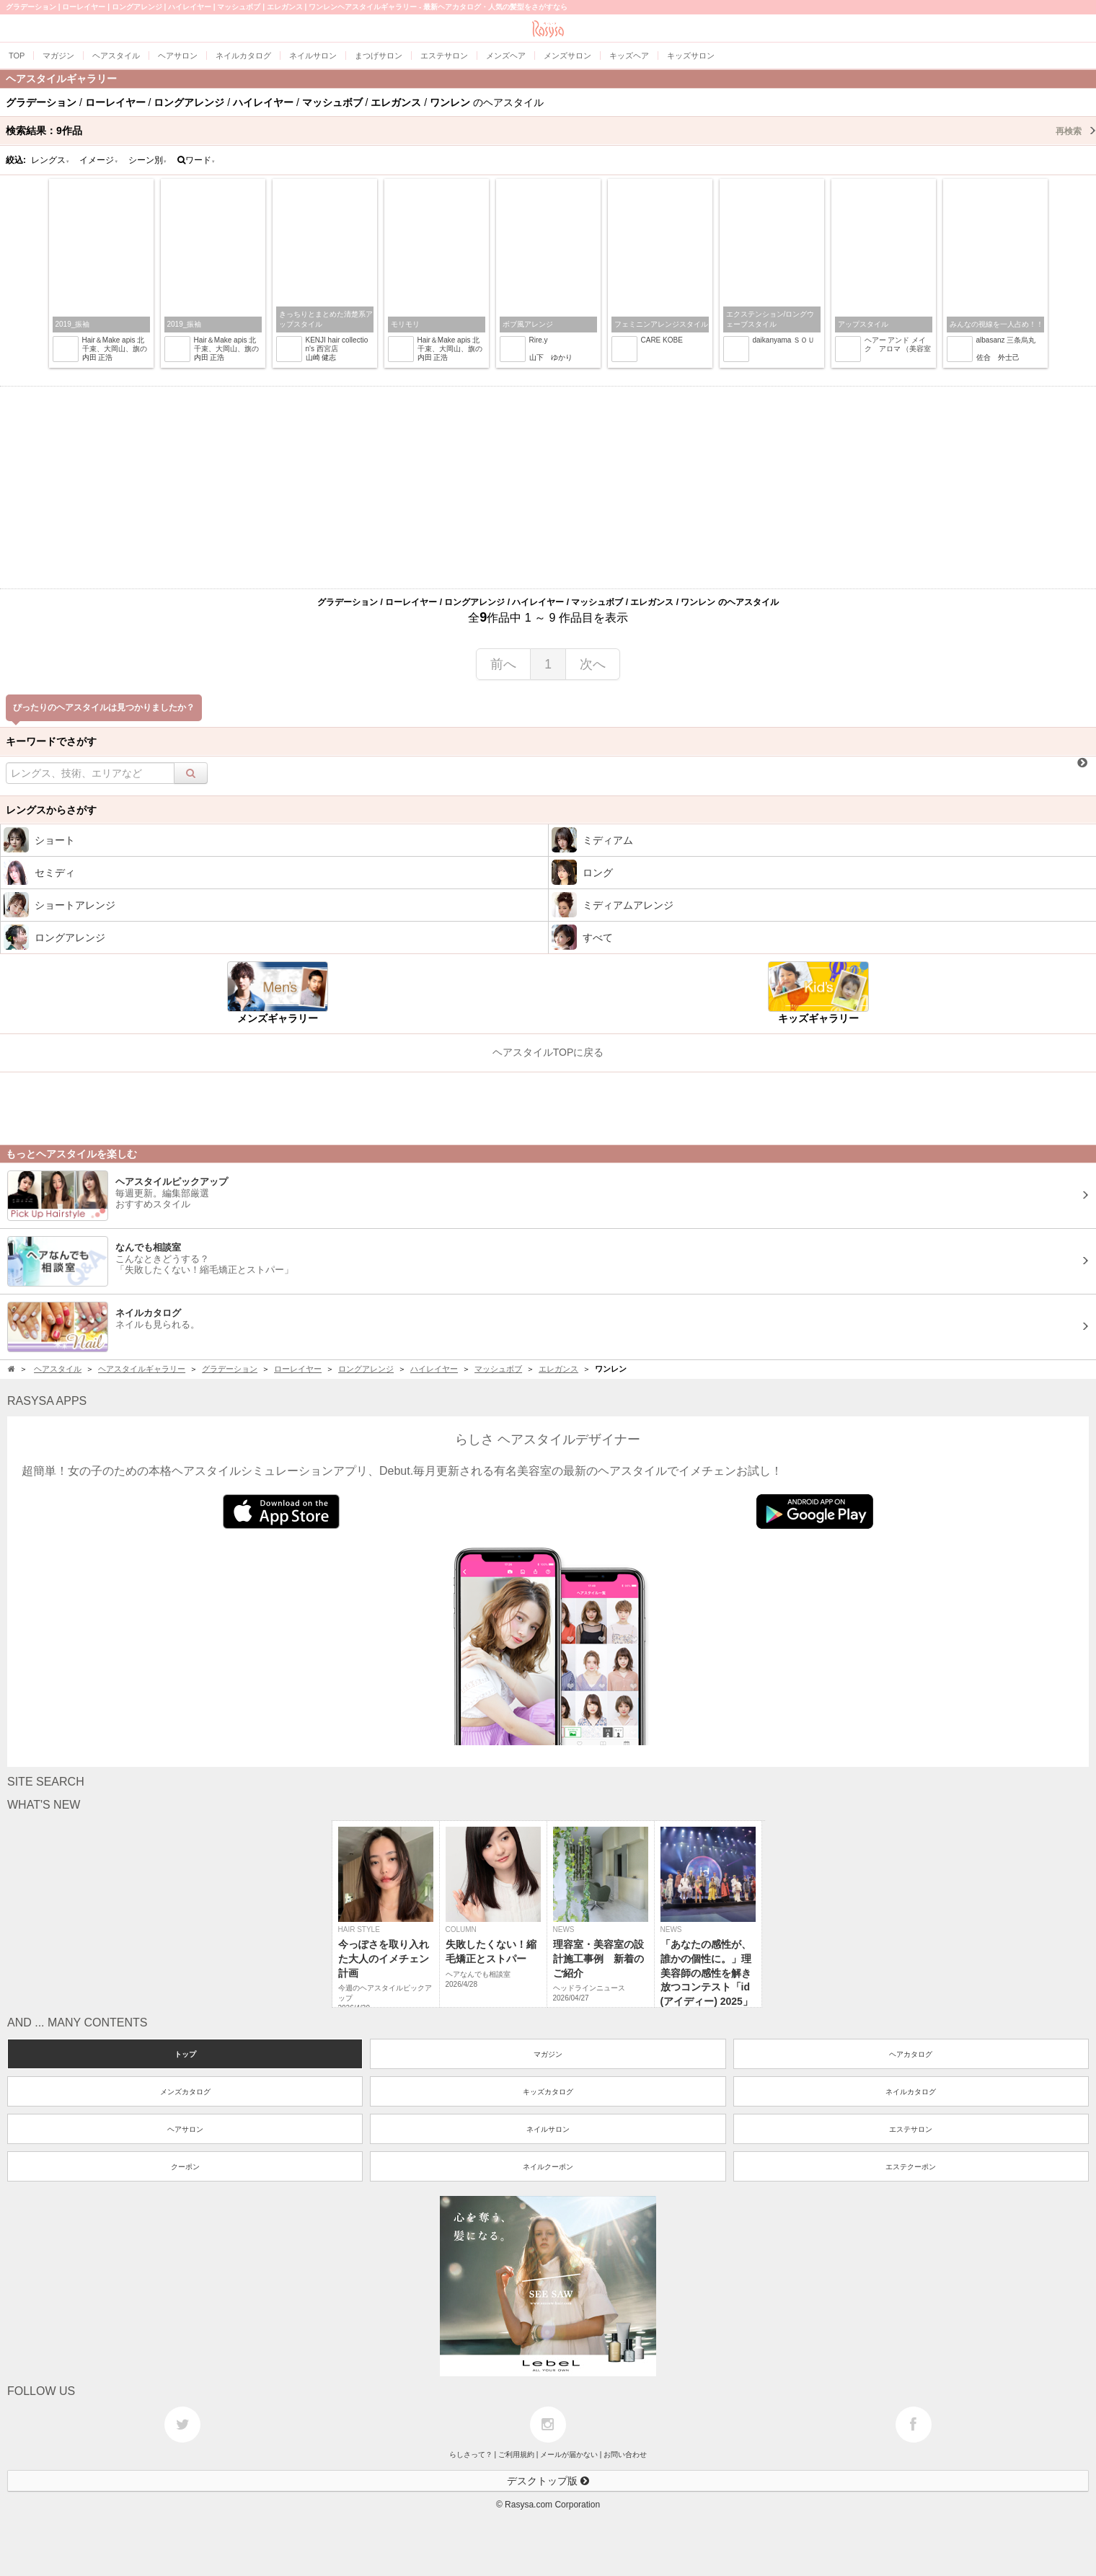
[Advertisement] (548, 487)
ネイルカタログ (910, 2092)
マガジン (548, 2054)
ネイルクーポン (548, 2167)
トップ (185, 2054)
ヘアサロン (185, 2129)
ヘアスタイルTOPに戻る (548, 1052)
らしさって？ (470, 2454)
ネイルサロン (548, 2129)
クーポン (185, 2167)
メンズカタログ (185, 2092)
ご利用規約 (516, 2454)
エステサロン (910, 2129)
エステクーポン (910, 2167)
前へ (503, 664)
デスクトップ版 (548, 2481)
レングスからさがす (51, 810)
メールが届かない (569, 2454)
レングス (50, 160)
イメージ (98, 160)
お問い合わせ (625, 2454)
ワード (196, 160)
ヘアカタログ (910, 2054)
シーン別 (147, 160)
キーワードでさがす (51, 741)
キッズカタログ (548, 2092)
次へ (593, 664)
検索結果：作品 (551, 130)
